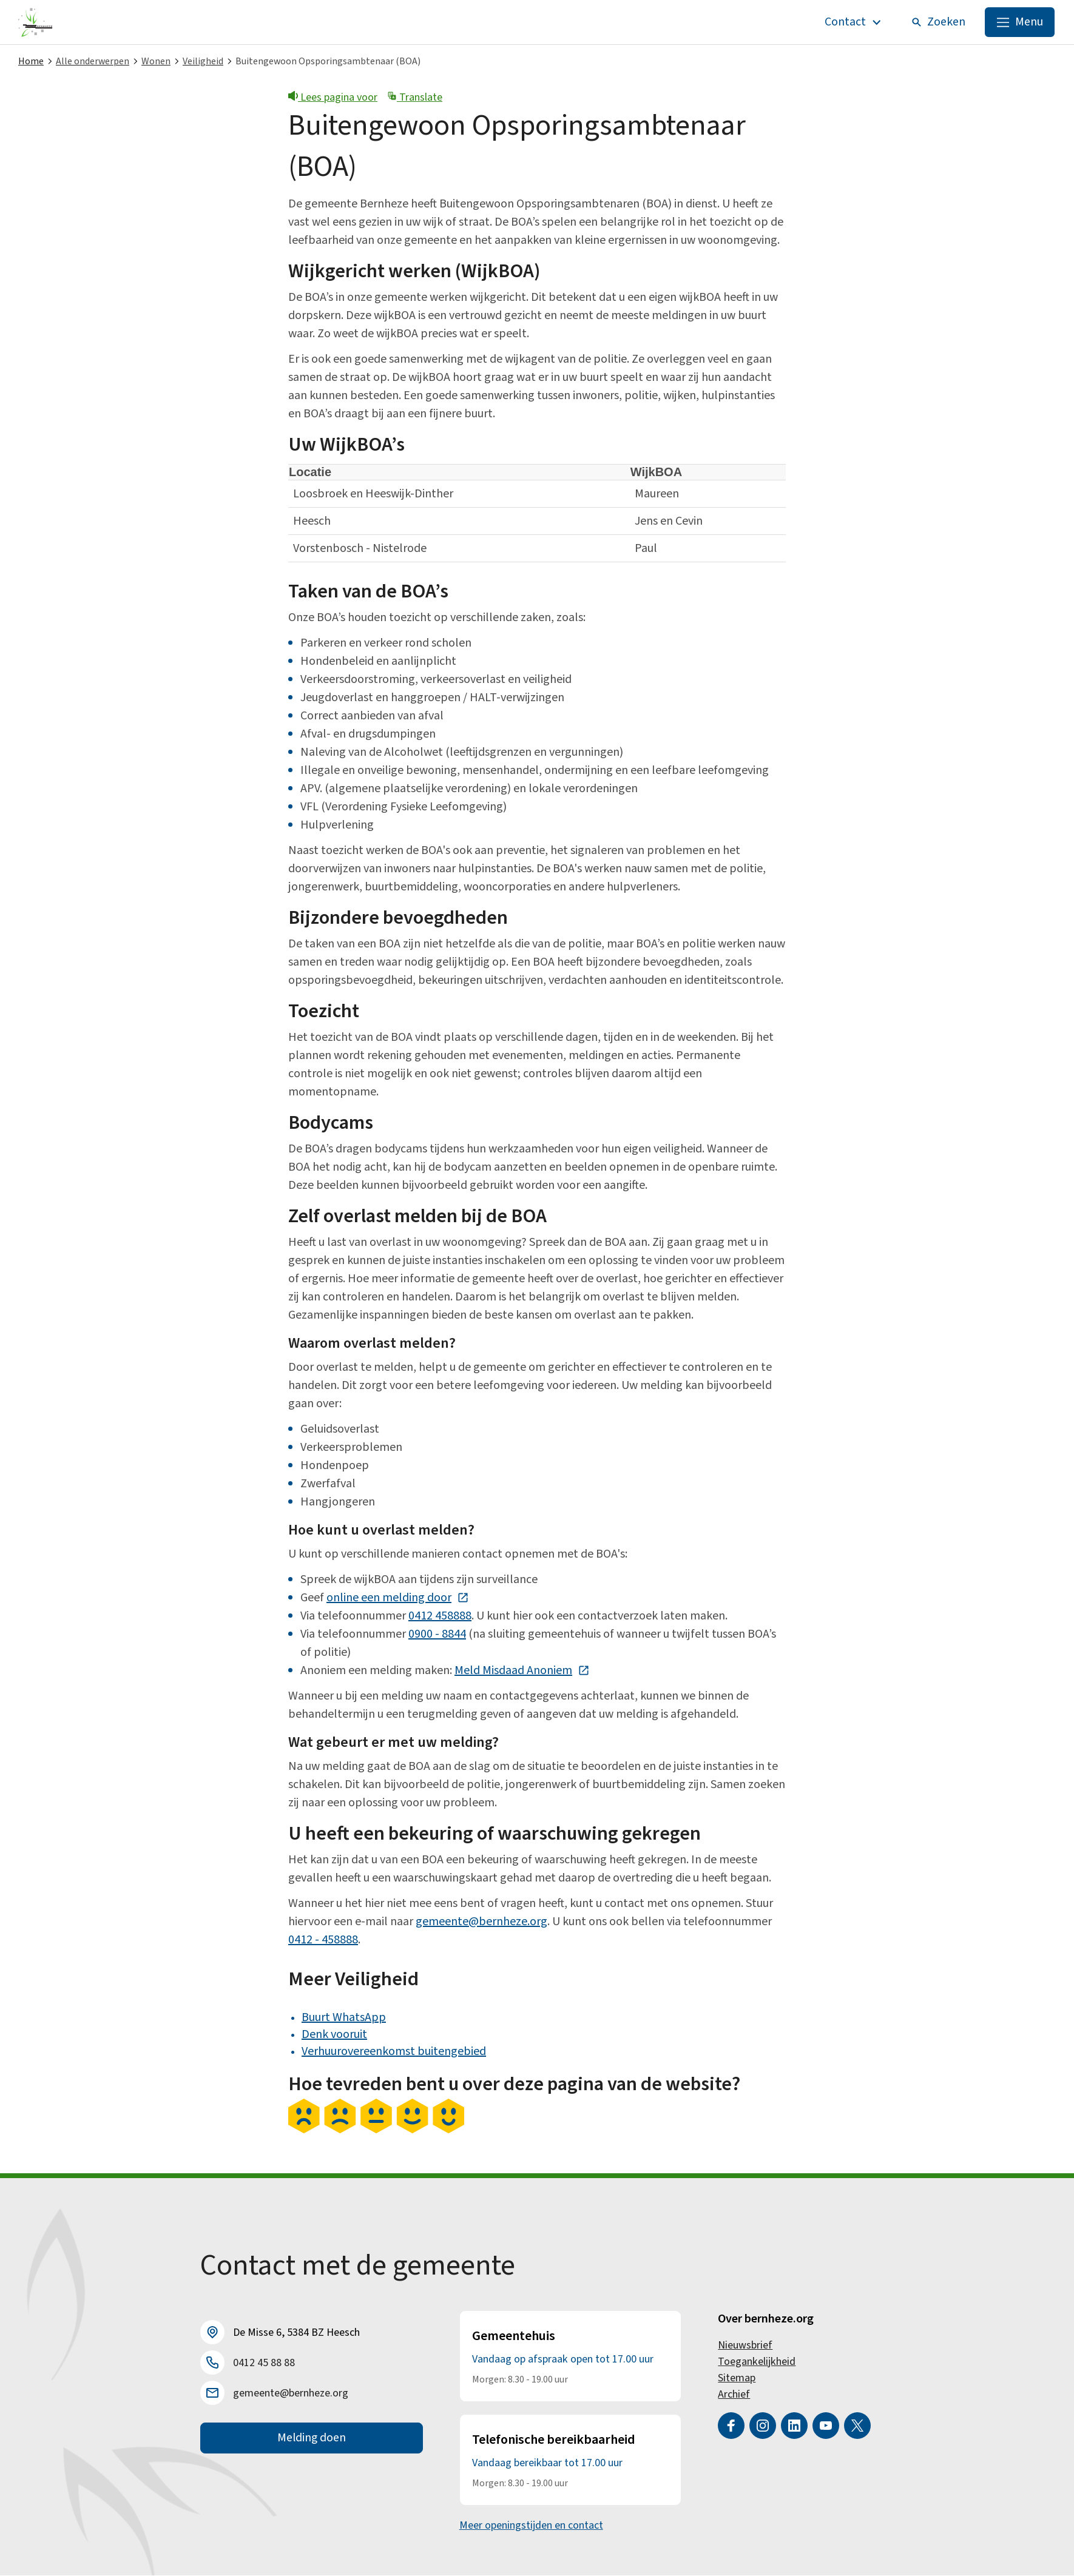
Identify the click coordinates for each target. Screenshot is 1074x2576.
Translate (414, 98)
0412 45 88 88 (264, 2363)
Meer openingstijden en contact (531, 2526)
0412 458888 (439, 1616)
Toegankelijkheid (756, 2362)
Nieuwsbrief (745, 2345)
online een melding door (397, 1598)
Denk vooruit (334, 2034)
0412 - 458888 (323, 1940)
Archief (734, 2395)
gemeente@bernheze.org (481, 1922)
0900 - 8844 (437, 1634)
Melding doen (311, 2438)
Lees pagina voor (332, 98)
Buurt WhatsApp (344, 2017)
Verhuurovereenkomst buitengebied (394, 2051)
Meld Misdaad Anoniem (522, 1671)
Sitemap (736, 2378)
